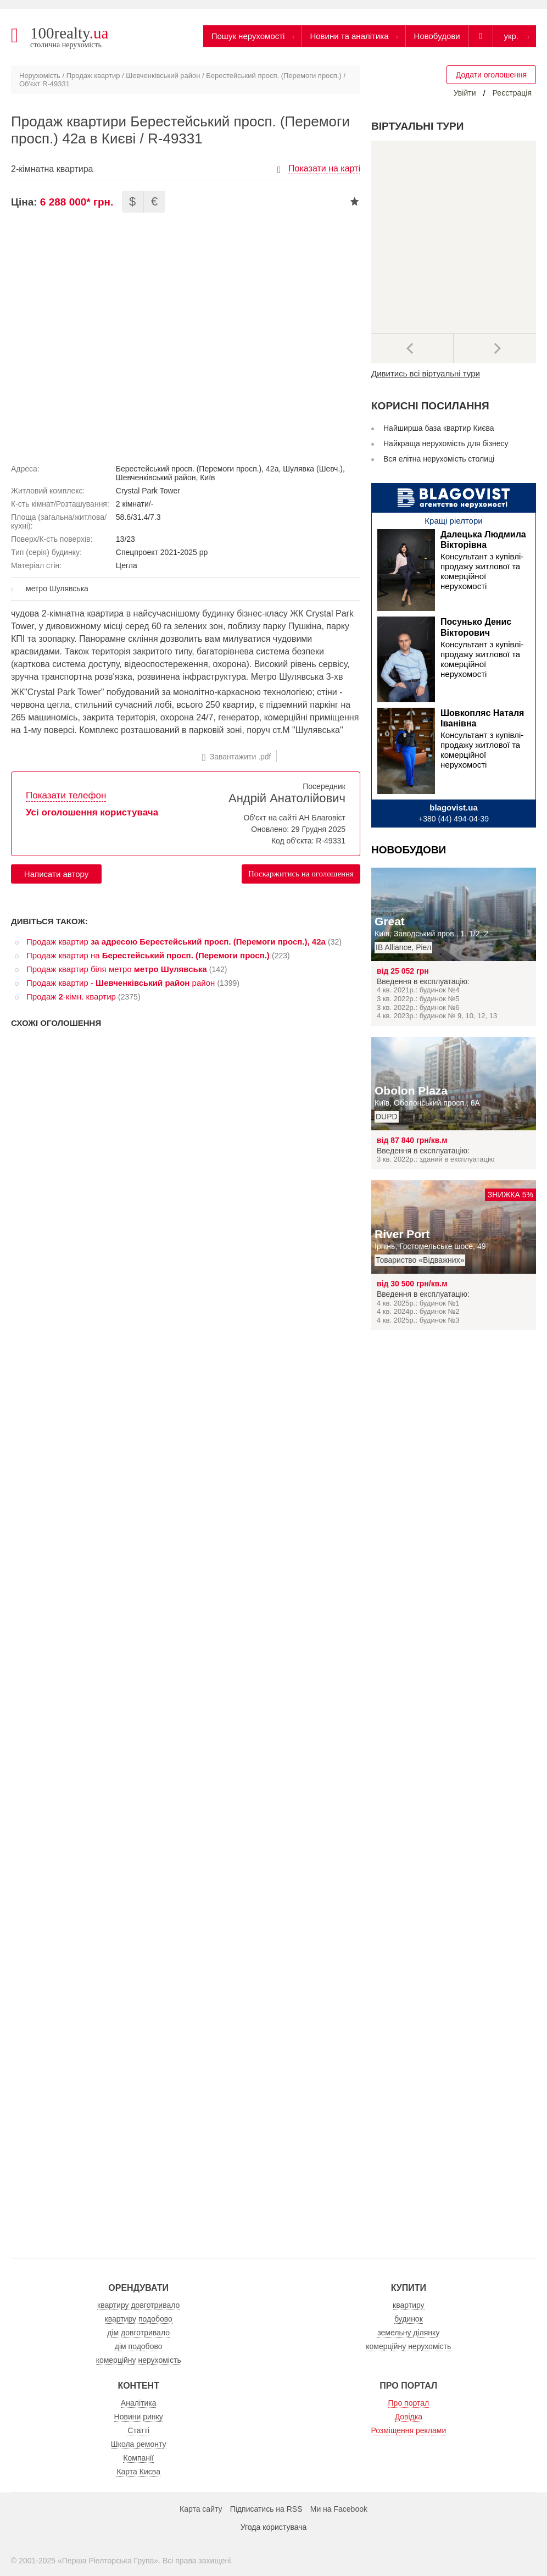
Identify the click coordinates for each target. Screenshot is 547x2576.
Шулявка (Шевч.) (313, 468)
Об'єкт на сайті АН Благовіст (294, 817)
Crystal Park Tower (148, 490)
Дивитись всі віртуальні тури (425, 373)
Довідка (408, 2416)
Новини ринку (138, 2416)
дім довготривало (138, 2332)
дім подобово (139, 2346)
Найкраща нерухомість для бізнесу (446, 443)
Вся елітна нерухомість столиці (438, 458)
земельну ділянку (408, 2332)
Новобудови (437, 36)
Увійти (465, 92)
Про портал (408, 2403)
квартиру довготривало (138, 2305)
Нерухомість (39, 75)
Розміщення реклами (408, 2430)
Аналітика (139, 2403)
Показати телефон (66, 795)
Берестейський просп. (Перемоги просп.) (274, 75)
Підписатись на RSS (266, 2509)
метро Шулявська (57, 588)
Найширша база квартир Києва (438, 428)
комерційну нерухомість (138, 2360)
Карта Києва (138, 2471)
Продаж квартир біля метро (116, 969)
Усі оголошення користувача (92, 812)
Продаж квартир (93, 75)
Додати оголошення (491, 74)
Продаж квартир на (148, 955)
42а (272, 468)
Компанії (138, 2457)
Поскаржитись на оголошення (301, 873)
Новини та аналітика (349, 36)
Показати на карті (324, 168)
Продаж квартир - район (120, 982)
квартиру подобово (138, 2318)
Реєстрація (512, 92)
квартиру (409, 2305)
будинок (408, 2318)
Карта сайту (201, 2509)
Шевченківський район (163, 75)
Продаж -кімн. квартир (71, 996)
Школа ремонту (138, 2444)
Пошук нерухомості (248, 36)
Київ (207, 477)
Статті (138, 2430)
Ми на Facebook (338, 2509)
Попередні (412, 348)
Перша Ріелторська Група (108, 2560)
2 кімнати (132, 503)
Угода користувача (273, 2527)
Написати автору (56, 874)
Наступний (495, 348)
